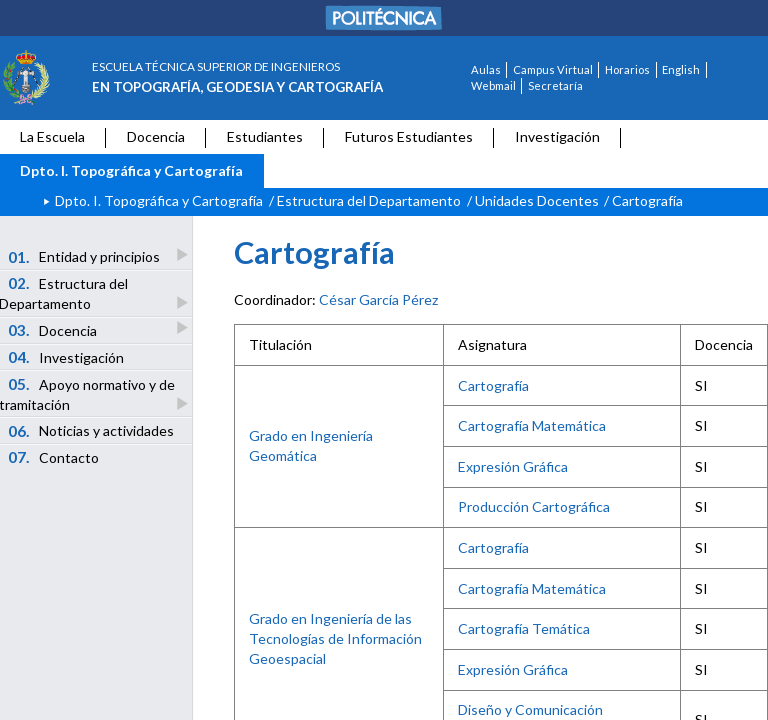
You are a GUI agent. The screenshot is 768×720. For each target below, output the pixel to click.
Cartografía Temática (524, 628)
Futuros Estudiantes (409, 136)
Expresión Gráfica (513, 466)
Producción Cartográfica (534, 506)
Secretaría (555, 85)
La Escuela (52, 136)
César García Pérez (378, 299)
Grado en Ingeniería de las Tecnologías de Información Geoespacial (335, 638)
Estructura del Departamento (369, 200)
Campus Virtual (553, 69)
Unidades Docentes (537, 200)
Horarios (627, 69)
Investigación (557, 136)
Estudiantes (265, 136)
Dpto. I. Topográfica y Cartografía (131, 170)
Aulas (486, 69)
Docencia (156, 136)
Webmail (493, 85)
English (681, 69)
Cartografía (493, 385)
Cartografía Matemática (532, 425)
